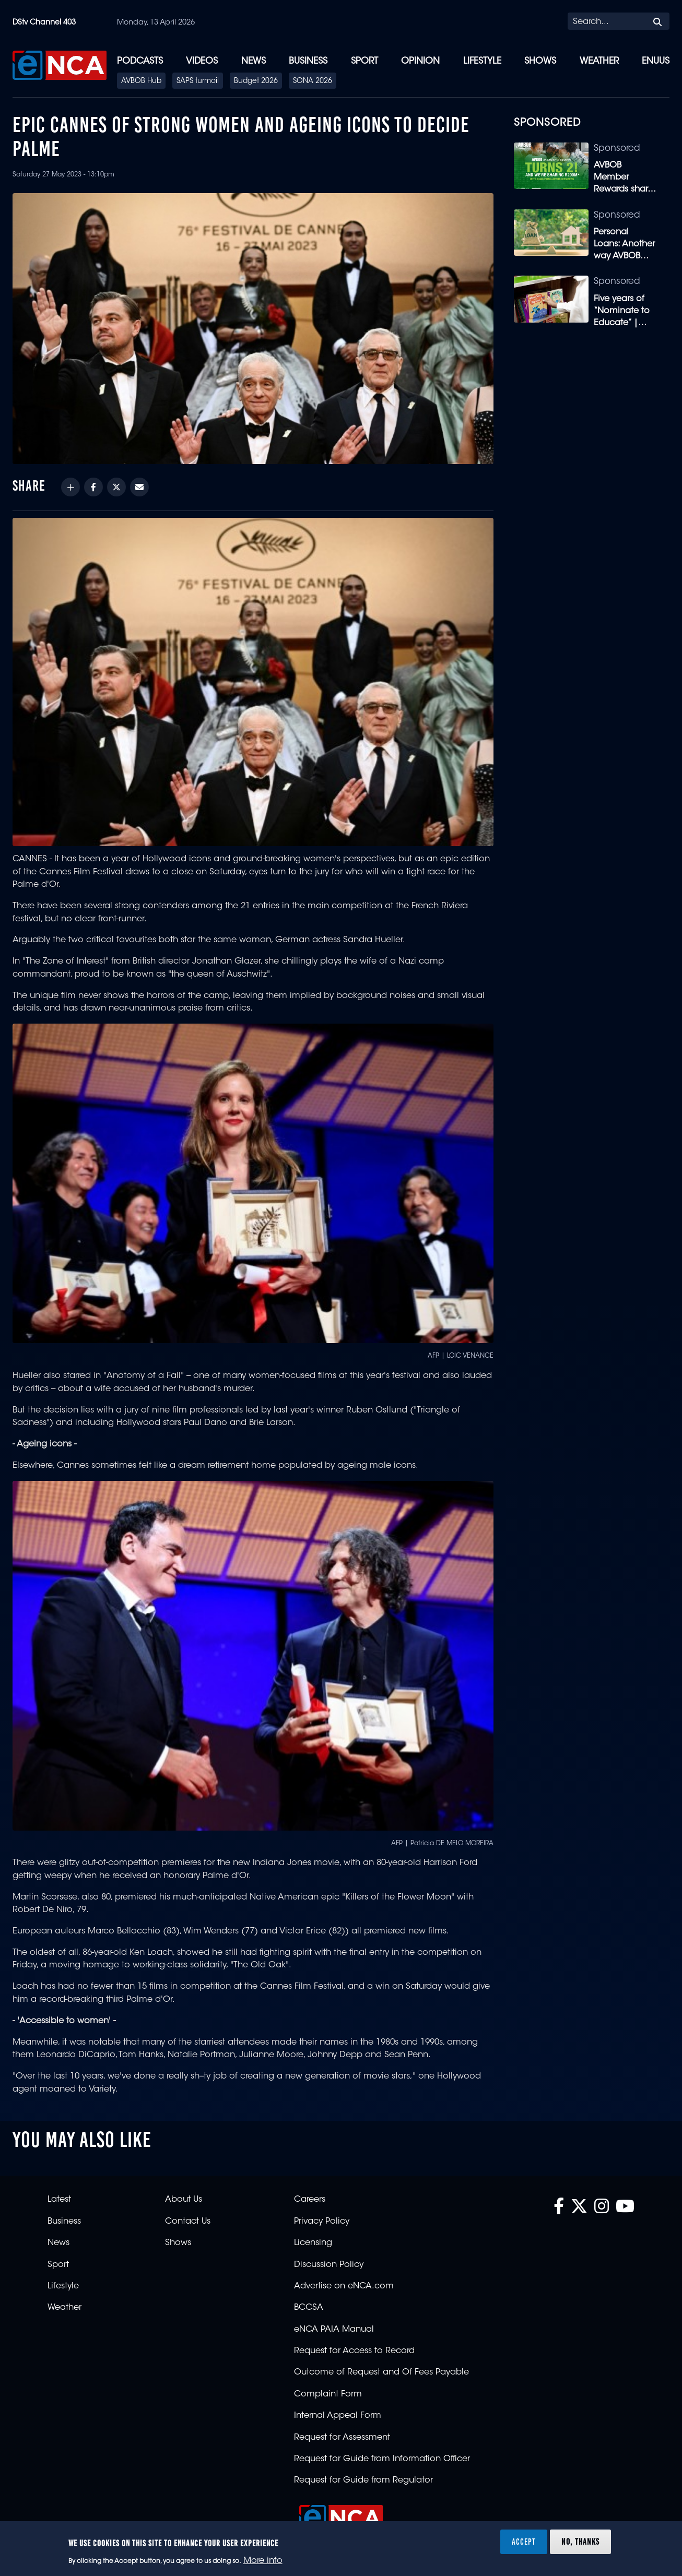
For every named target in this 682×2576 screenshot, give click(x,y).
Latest (59, 2199)
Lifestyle (482, 61)
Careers (309, 2199)
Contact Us (187, 2221)
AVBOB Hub (141, 81)
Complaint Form (328, 2394)
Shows (540, 61)
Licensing (313, 2243)
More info (263, 2561)
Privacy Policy (321, 2221)
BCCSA (308, 2308)
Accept (524, 2541)
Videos (202, 61)
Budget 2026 (256, 81)
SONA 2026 (312, 81)
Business (308, 61)
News (253, 61)
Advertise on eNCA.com (344, 2286)
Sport (364, 61)
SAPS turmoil (198, 81)
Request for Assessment (342, 2437)
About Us (183, 2199)
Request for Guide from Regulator (363, 2480)
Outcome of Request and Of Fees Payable (381, 2372)
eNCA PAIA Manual (334, 2329)
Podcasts (140, 61)
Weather (599, 61)
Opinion (420, 61)
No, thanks (580, 2541)
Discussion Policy (328, 2265)
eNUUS (655, 61)
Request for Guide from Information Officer (382, 2459)
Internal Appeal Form (337, 2416)
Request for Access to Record (354, 2351)
